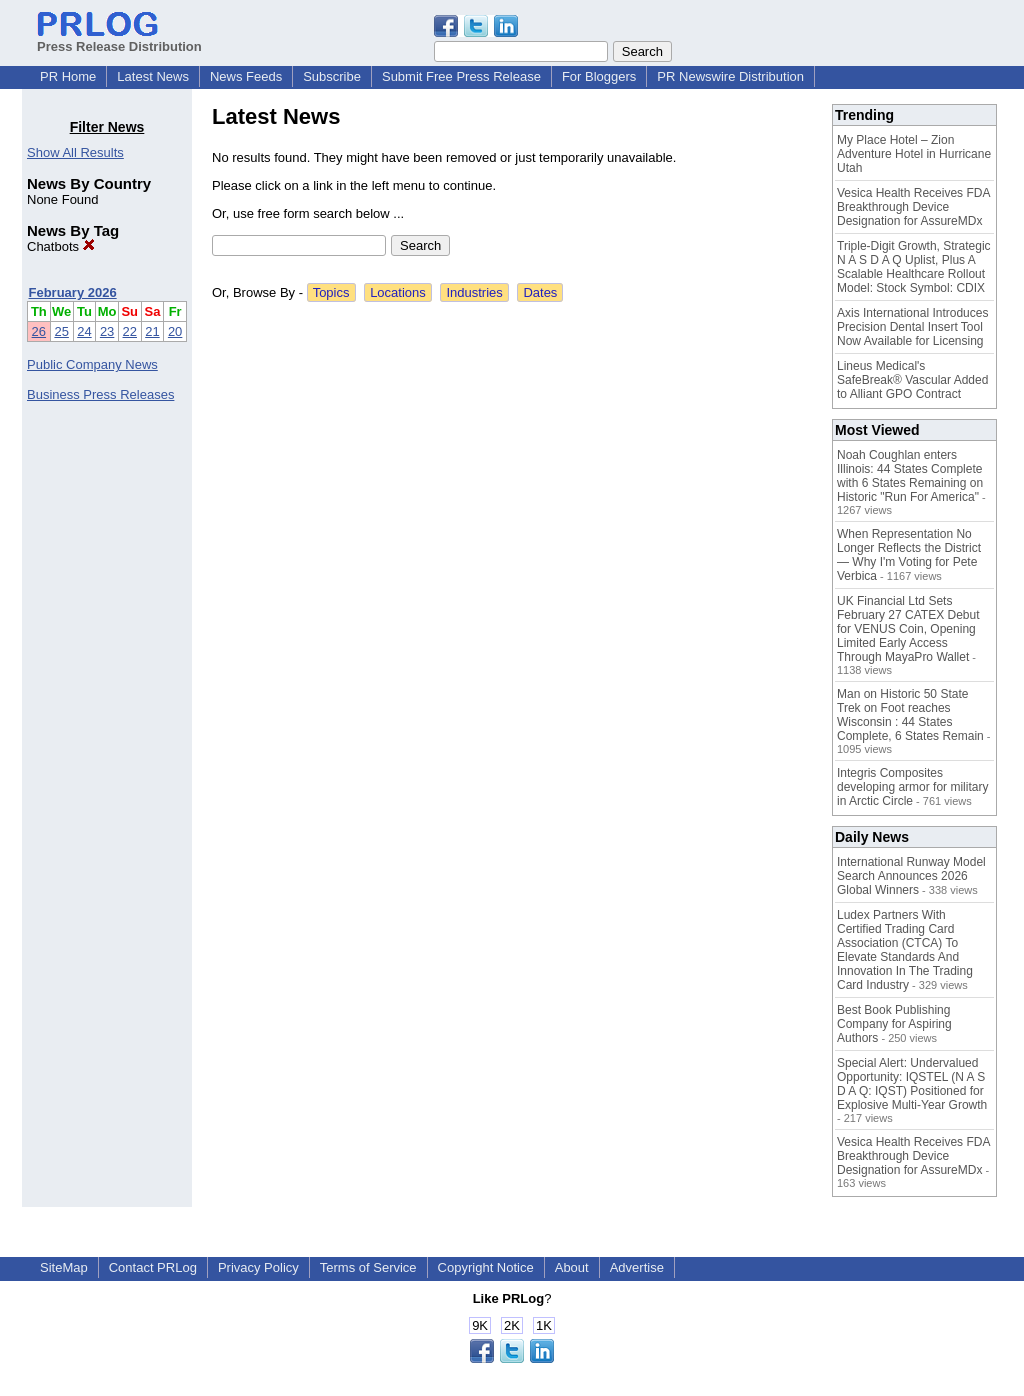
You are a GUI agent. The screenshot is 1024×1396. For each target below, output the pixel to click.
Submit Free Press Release (461, 76)
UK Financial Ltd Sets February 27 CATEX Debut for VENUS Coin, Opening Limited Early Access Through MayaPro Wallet (908, 629)
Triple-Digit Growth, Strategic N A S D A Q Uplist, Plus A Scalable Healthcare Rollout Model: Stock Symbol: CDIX (914, 267)
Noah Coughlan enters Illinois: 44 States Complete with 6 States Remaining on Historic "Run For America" (910, 476)
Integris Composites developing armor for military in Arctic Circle (912, 787)
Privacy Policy (258, 1267)
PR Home (68, 76)
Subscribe (332, 76)
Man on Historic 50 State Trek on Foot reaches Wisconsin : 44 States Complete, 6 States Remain (910, 715)
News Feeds (246, 76)
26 (39, 331)
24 (84, 331)
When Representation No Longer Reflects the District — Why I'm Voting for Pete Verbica (909, 555)
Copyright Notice (486, 1267)
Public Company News (92, 364)
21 (152, 331)
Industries (474, 292)
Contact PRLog (153, 1267)
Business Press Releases (100, 394)
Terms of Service (368, 1267)
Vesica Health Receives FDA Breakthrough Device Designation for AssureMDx (913, 207)
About (572, 1267)
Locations (398, 292)
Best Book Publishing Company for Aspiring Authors (894, 1024)
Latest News (153, 76)
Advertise (637, 1267)
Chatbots (61, 246)
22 (130, 331)
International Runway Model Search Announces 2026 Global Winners (911, 876)
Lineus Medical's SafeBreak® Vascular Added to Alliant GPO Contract (912, 380)
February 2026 (73, 292)
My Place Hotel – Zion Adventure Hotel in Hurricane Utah (914, 154)
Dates (540, 292)
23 (107, 331)
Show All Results (75, 152)
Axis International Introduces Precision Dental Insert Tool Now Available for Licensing (912, 327)
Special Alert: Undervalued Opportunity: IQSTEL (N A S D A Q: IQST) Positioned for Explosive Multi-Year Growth (912, 1084)
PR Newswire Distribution (730, 76)
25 (61, 331)
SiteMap (64, 1267)
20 (175, 331)
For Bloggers (599, 76)
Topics (331, 292)
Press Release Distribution (119, 39)
